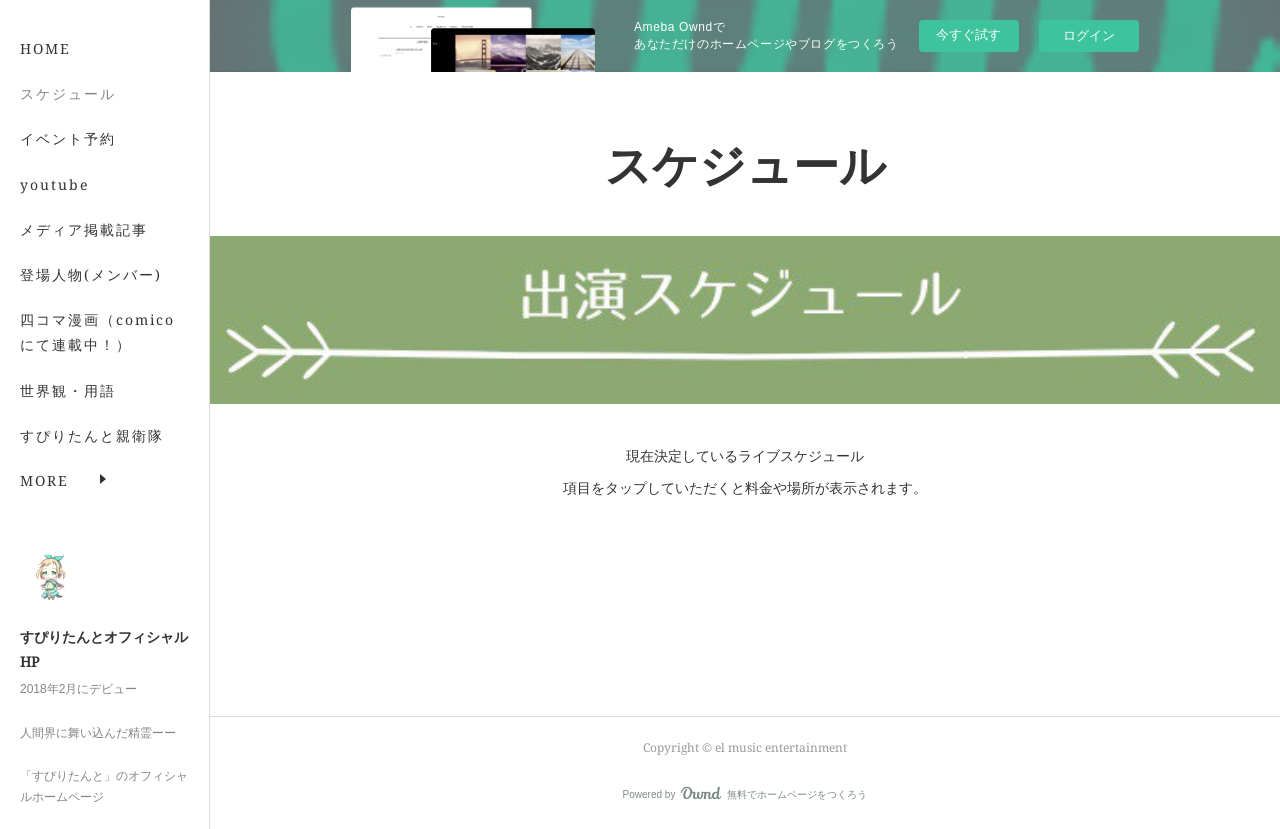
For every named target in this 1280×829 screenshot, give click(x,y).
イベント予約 (68, 161)
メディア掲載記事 (84, 251)
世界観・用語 (68, 412)
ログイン (1089, 35)
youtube (55, 206)
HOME (45, 71)
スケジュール (68, 116)
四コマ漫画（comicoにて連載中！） (97, 355)
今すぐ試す (968, 34)
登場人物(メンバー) (91, 297)
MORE (44, 457)
